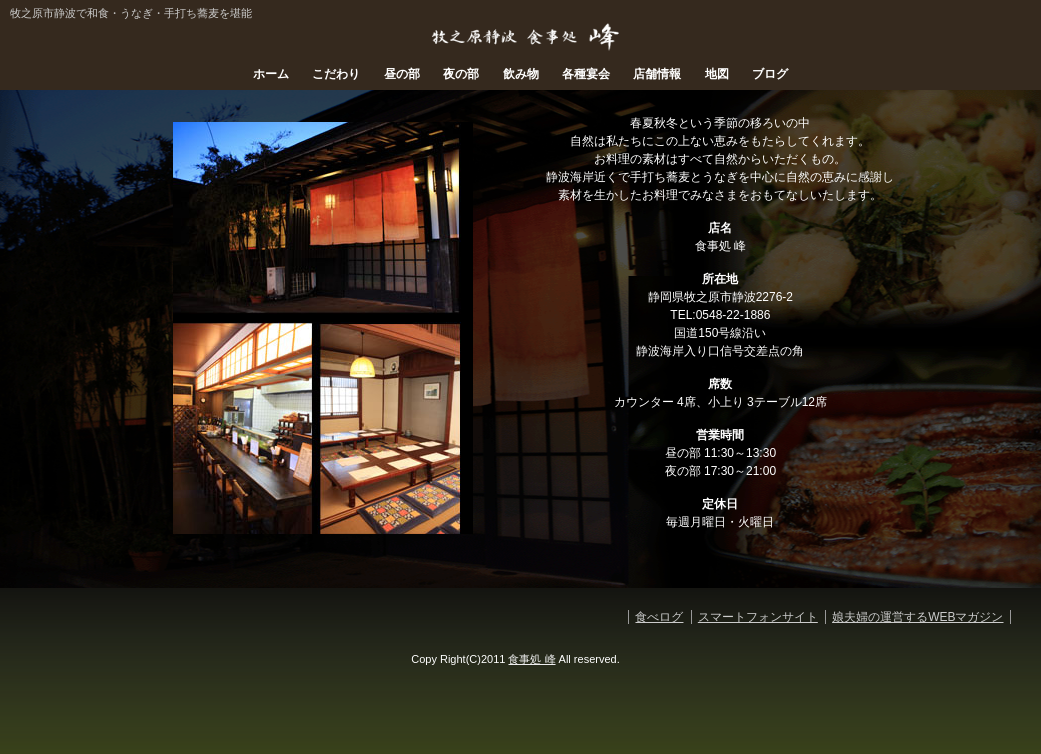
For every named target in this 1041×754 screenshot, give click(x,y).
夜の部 (461, 74)
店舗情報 (657, 74)
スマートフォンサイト (758, 617)
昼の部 (402, 74)
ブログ (770, 74)
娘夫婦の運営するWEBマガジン (917, 617)
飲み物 (521, 74)
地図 (717, 74)
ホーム (271, 74)
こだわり (336, 74)
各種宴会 (586, 74)
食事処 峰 (531, 659)
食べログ (659, 617)
